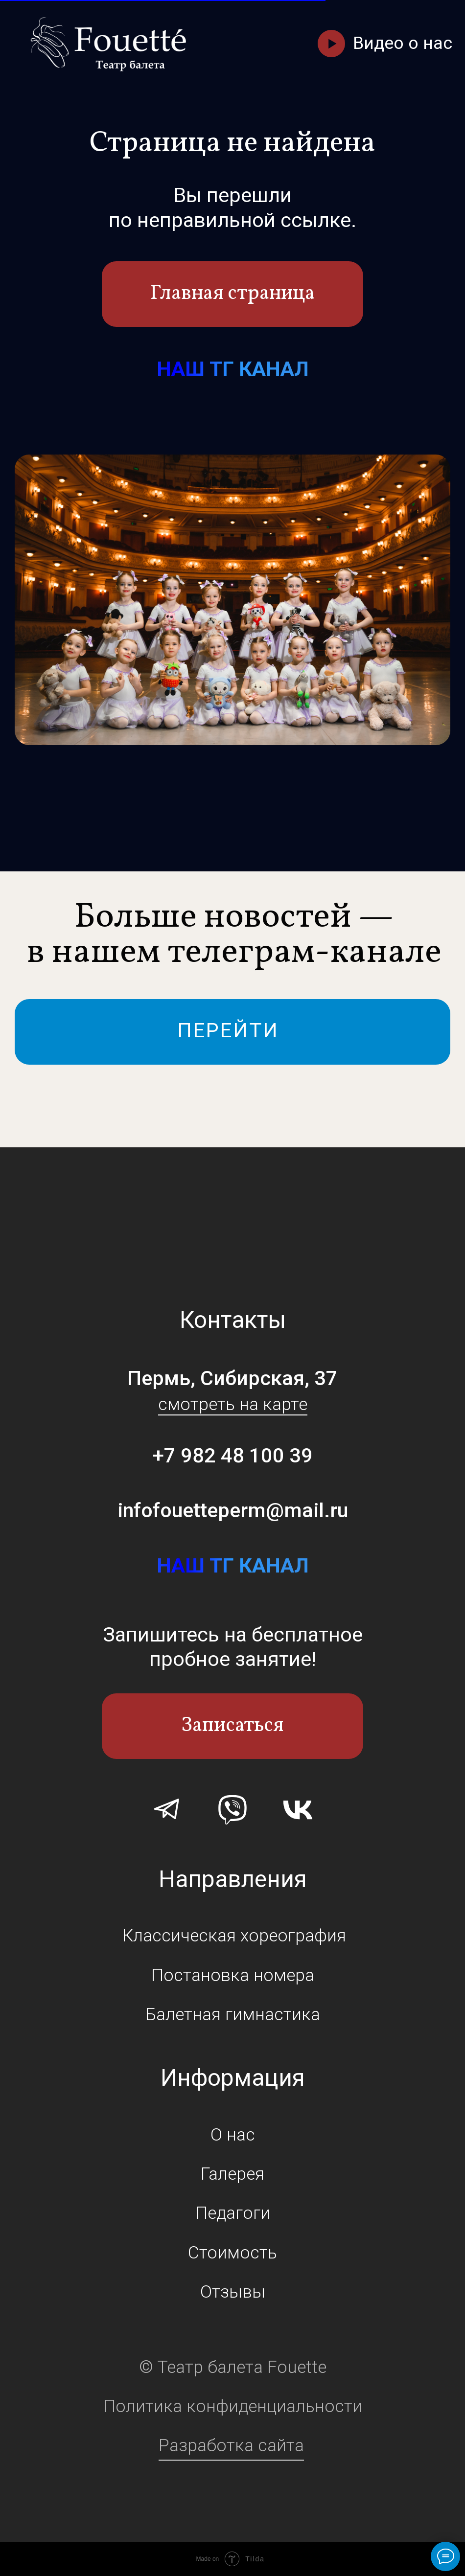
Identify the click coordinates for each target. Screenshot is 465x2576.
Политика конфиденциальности (232, 2406)
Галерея (232, 2174)
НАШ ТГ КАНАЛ (233, 369)
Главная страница (232, 293)
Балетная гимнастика (232, 2014)
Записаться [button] (232, 1725)
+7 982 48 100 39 (233, 1455)
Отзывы (232, 2291)
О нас (232, 2134)
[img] (108, 44)
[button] (331, 43)
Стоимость (232, 2252)
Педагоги (232, 2213)
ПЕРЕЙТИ (228, 1030)
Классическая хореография (234, 1935)
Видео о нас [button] (402, 43)
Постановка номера (232, 1975)
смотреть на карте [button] (232, 1404)
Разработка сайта (231, 2445)
